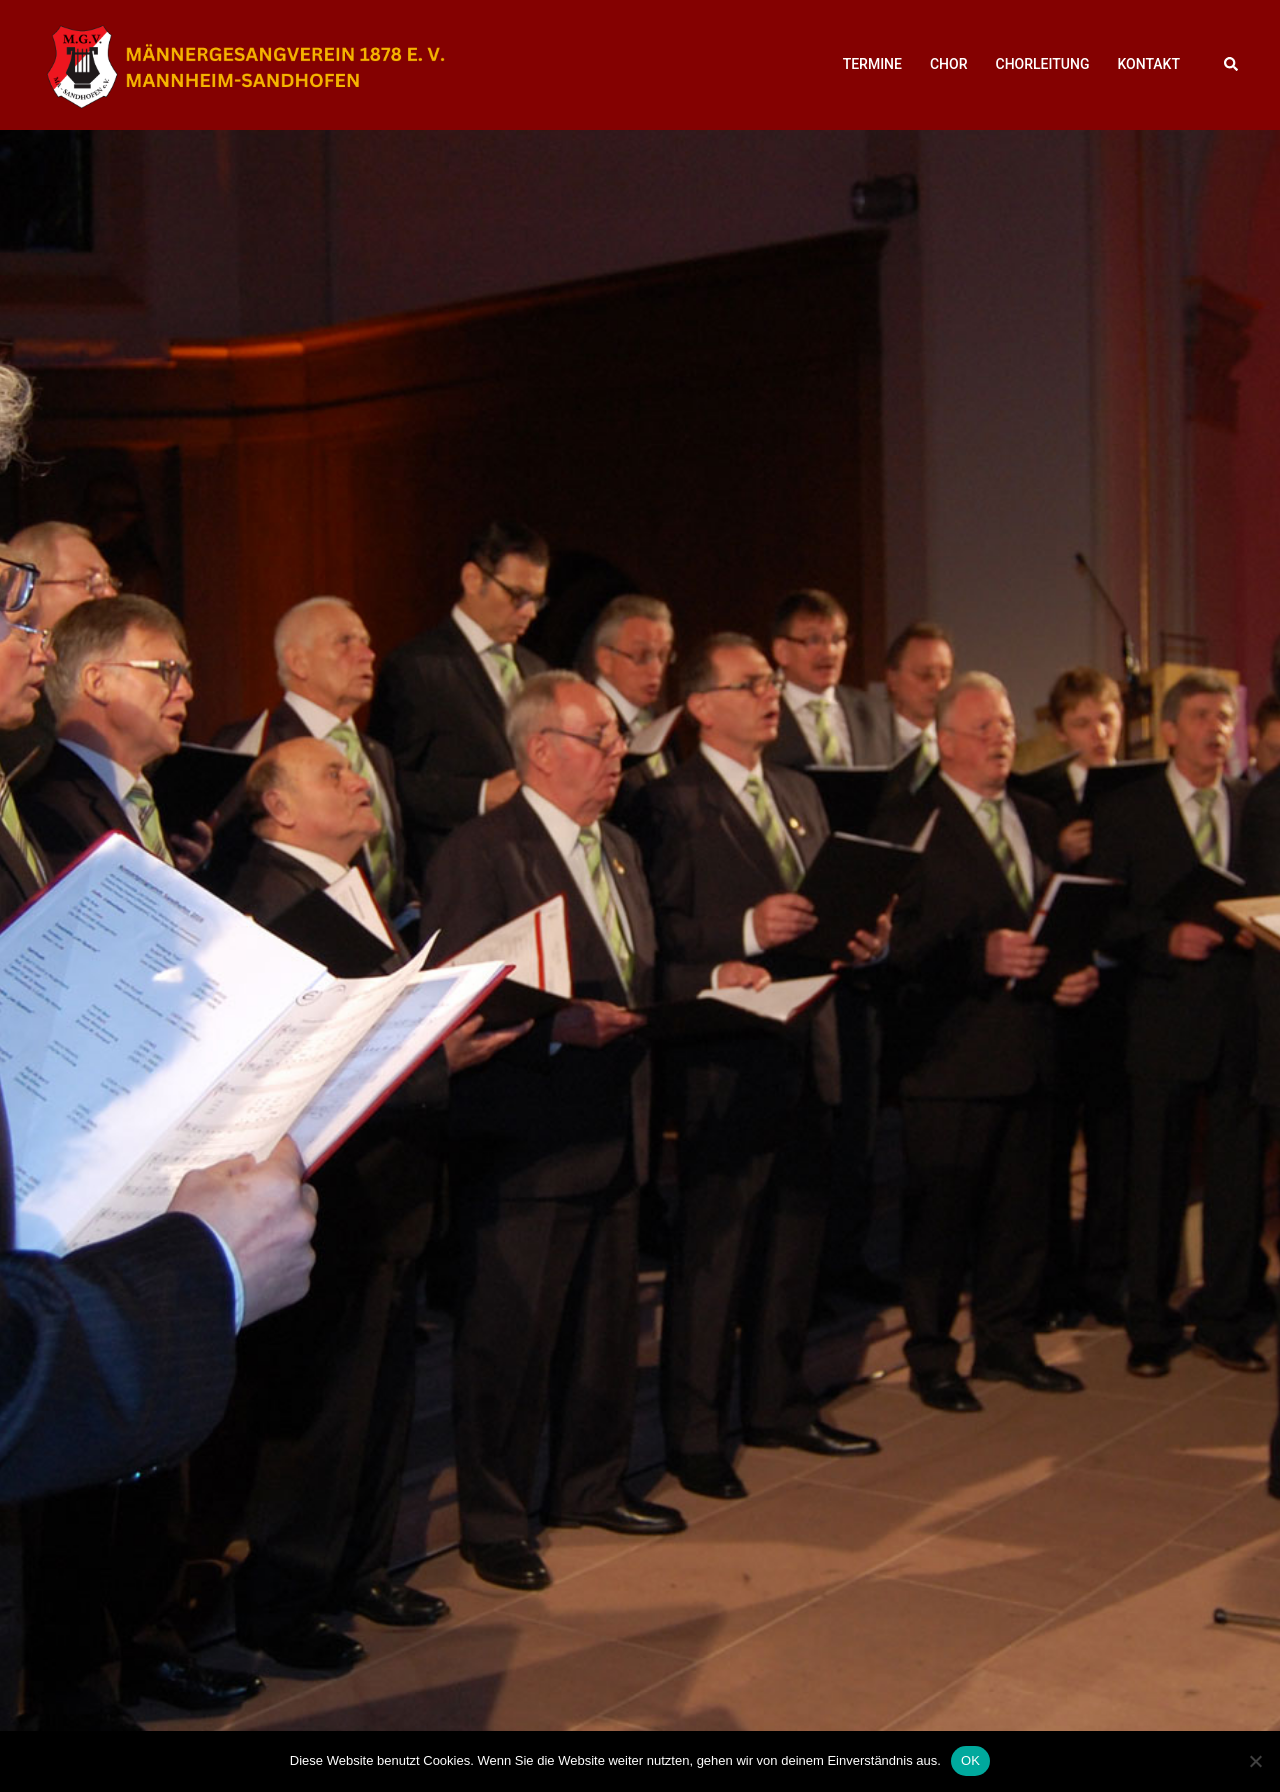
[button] (1232, 65)
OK (970, 1760)
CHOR (949, 64)
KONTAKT (1148, 64)
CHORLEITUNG (1043, 64)
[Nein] (1255, 1761)
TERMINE (872, 64)
